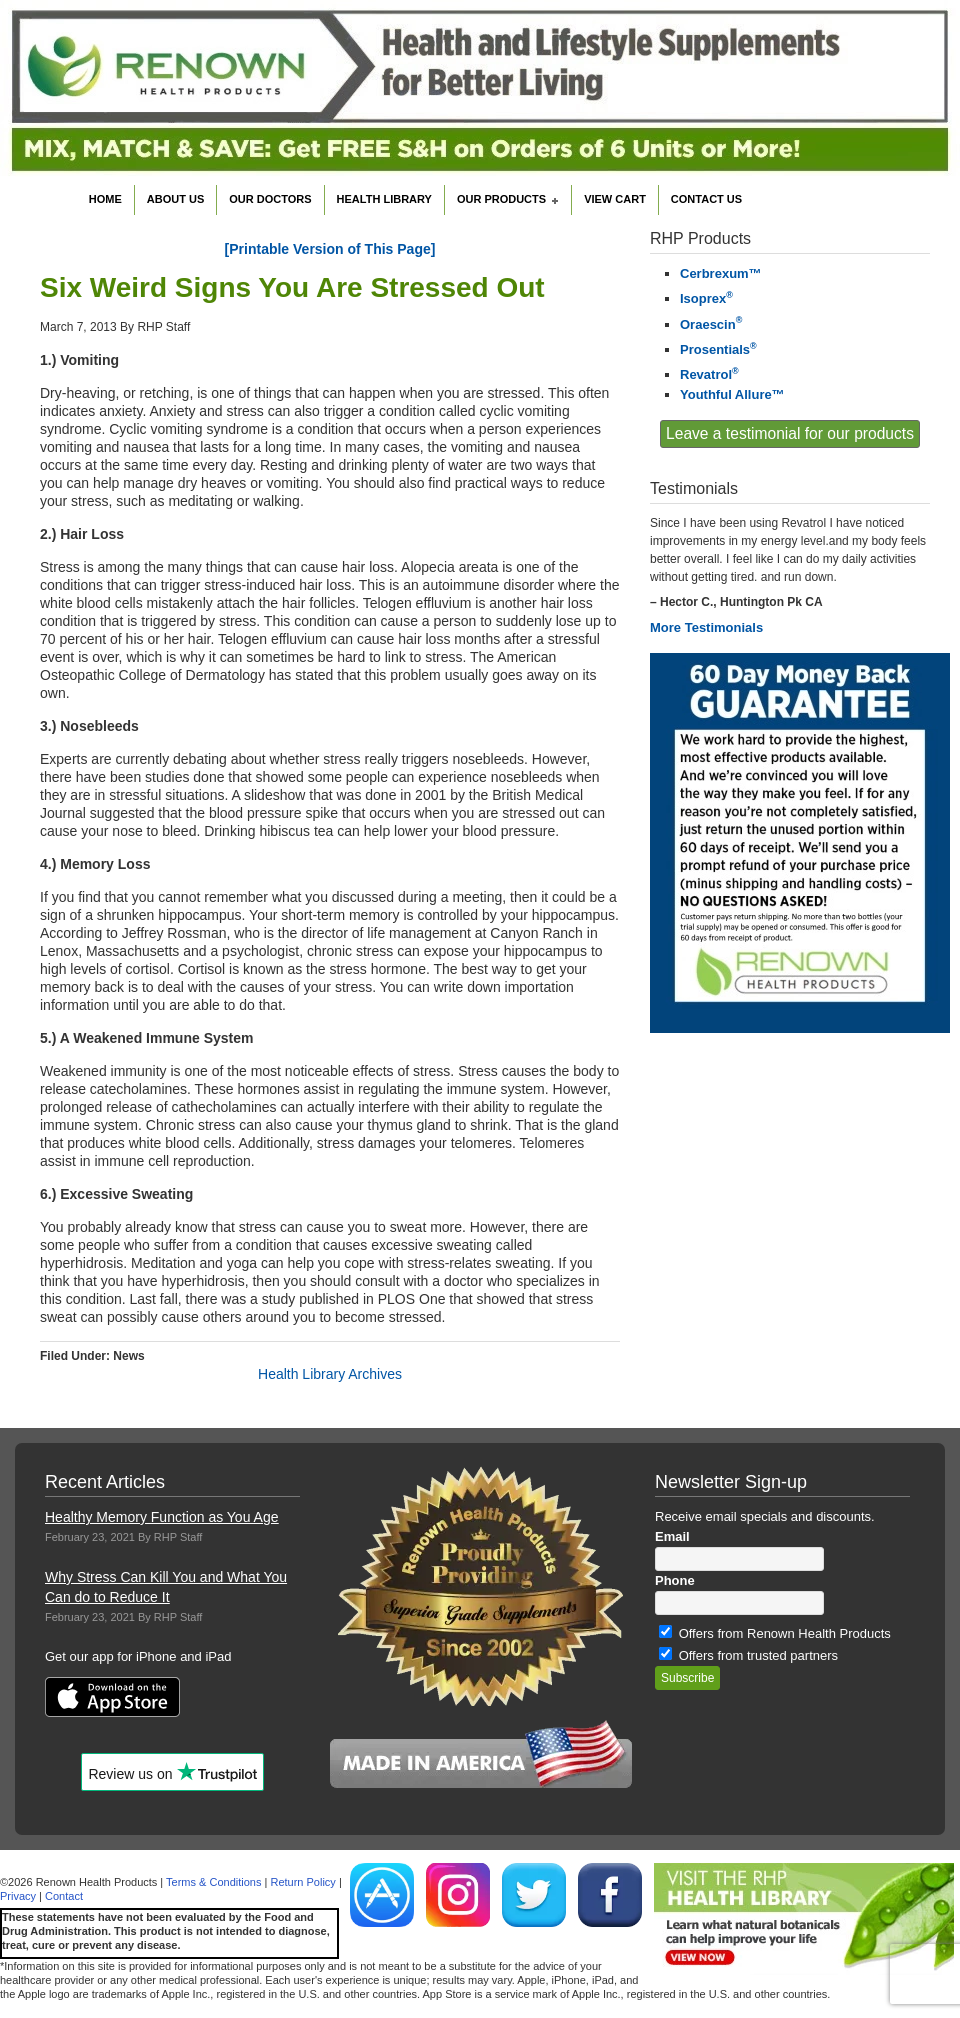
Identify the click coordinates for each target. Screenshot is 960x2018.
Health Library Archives (330, 1374)
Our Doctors (270, 199)
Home (105, 199)
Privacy (18, 1896)
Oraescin (711, 324)
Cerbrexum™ (721, 273)
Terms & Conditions (213, 1882)
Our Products (504, 201)
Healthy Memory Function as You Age (161, 1517)
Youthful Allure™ (732, 394)
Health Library (384, 199)
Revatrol (709, 374)
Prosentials (718, 349)
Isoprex (706, 298)
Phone (675, 1580)
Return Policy (302, 1882)
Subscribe (687, 1678)
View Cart (615, 199)
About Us (175, 199)
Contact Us (706, 199)
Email (672, 1536)
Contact (64, 1896)
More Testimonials (706, 627)
